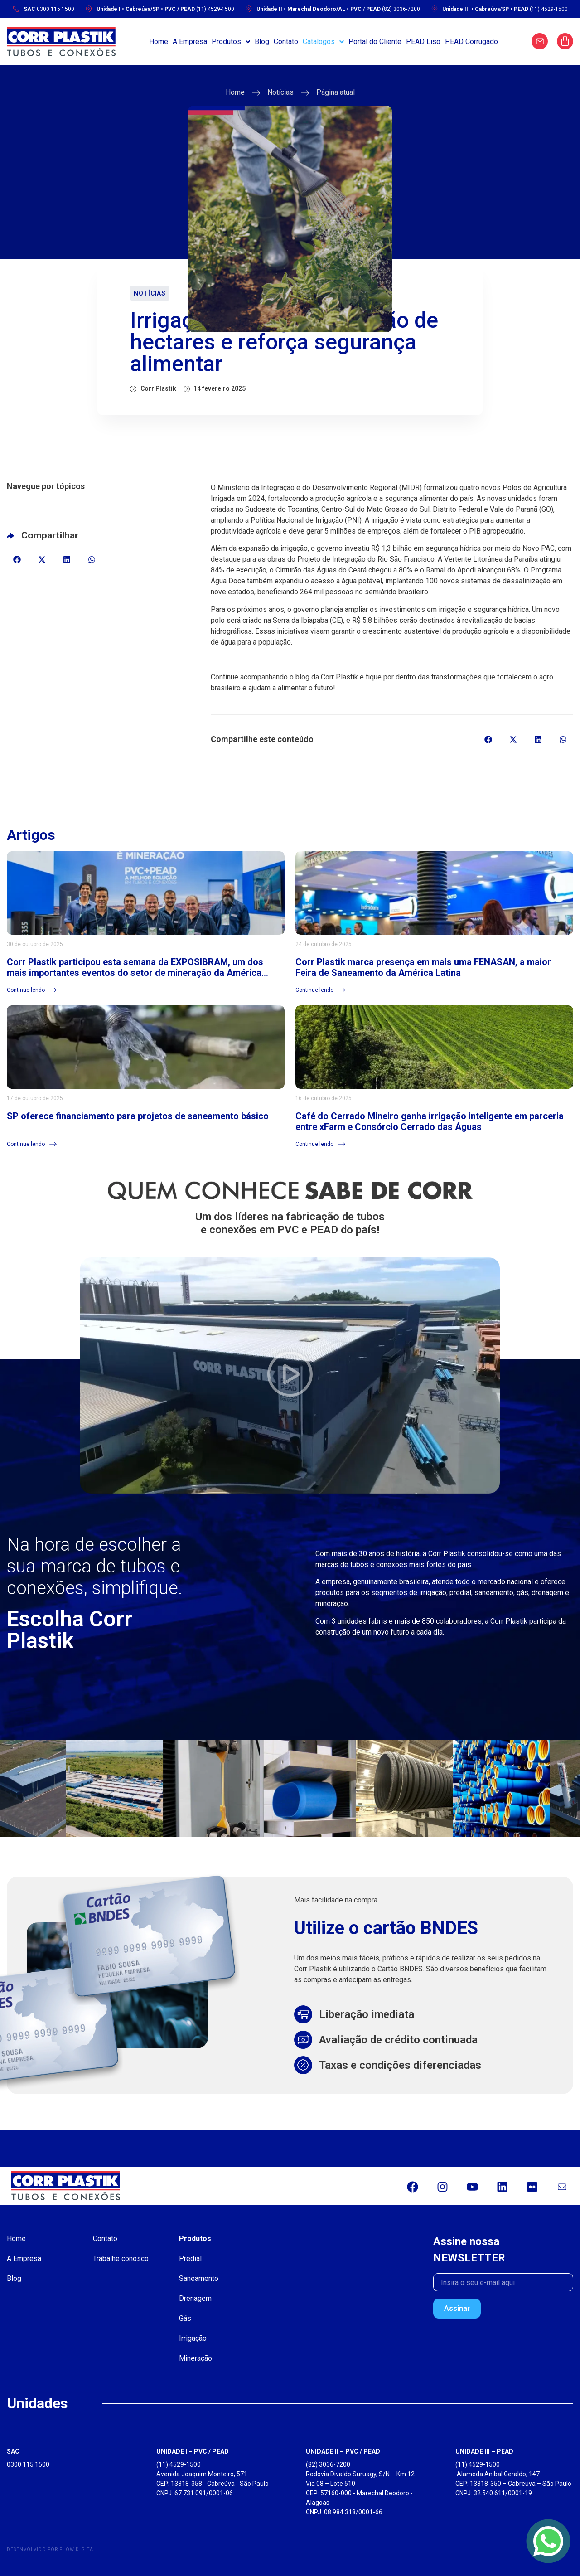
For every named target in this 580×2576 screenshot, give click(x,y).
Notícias (280, 92)
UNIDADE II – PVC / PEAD (343, 2451)
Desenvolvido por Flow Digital (52, 2549)
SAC (13, 2451)
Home (235, 92)
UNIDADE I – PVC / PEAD (192, 2451)
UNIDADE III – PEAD (484, 2451)
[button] (17, 559)
